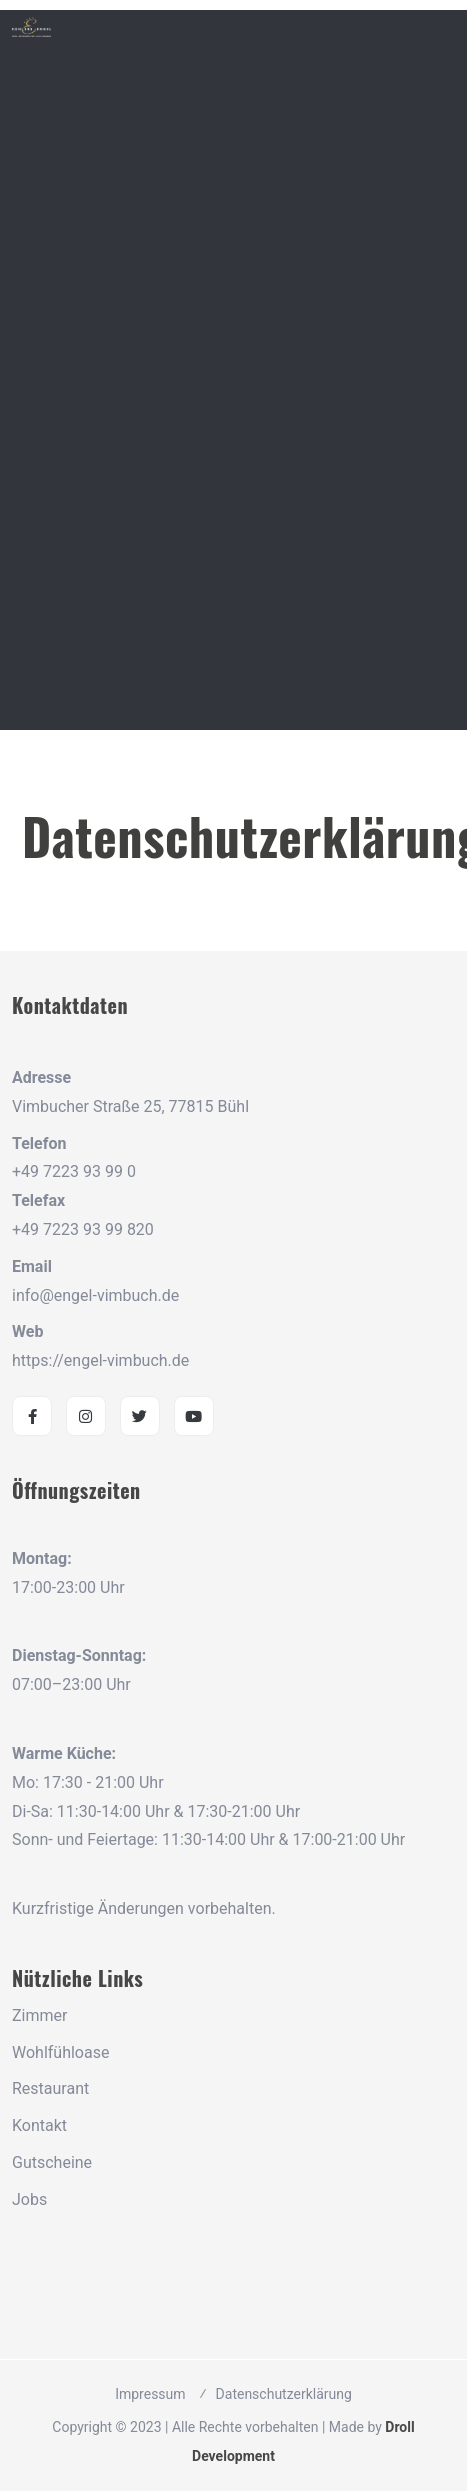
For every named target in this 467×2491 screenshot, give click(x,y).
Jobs (29, 2199)
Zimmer (39, 2015)
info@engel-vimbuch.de (95, 1295)
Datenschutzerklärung (284, 2394)
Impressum (150, 2394)
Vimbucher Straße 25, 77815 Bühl (130, 1106)
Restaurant (50, 2088)
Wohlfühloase (60, 2052)
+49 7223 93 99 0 (74, 1171)
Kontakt (39, 2125)
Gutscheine (52, 2162)
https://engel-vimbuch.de (100, 1360)
